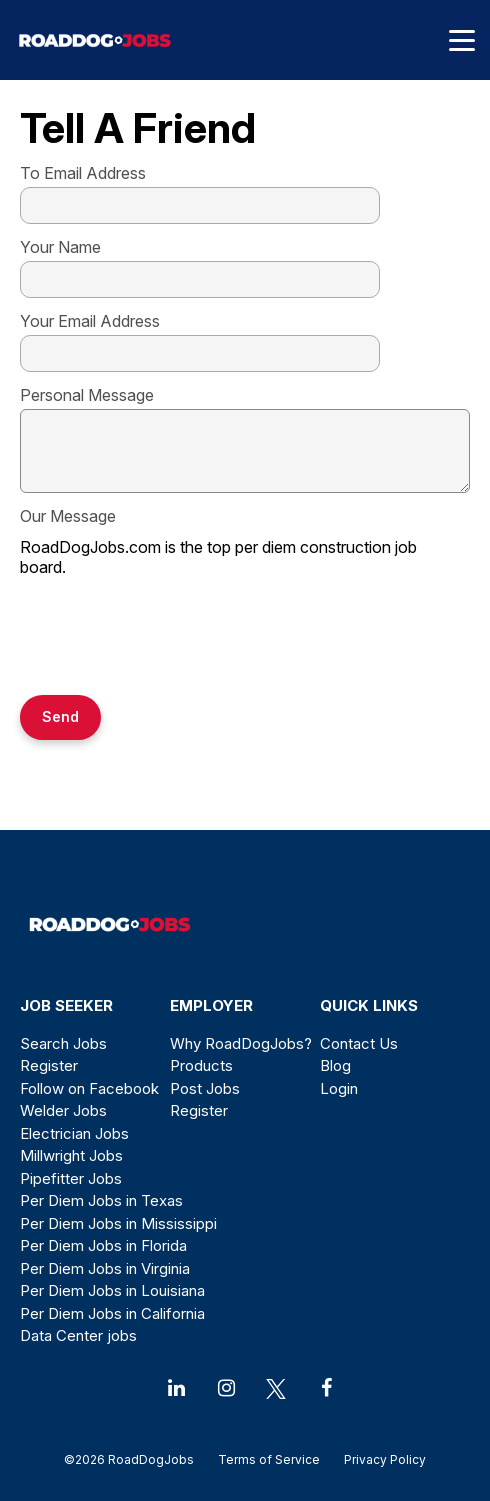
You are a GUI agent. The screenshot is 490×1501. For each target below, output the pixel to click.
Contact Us (359, 1043)
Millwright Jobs (71, 1155)
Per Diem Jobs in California (112, 1313)
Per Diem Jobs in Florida (103, 1245)
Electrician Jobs (74, 1133)
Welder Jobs (63, 1110)
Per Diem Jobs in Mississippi (118, 1223)
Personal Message (87, 395)
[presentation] (172, 638)
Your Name (60, 247)
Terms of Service (269, 1459)
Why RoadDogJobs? (241, 1043)
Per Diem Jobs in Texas (101, 1200)
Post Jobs (205, 1088)
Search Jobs (63, 1043)
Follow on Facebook (89, 1088)
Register (49, 1065)
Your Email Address (90, 321)
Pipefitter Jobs (71, 1178)
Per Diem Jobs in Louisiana (112, 1290)
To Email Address (83, 173)
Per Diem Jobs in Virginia (105, 1268)
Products (201, 1065)
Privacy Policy (379, 1459)
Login (339, 1088)
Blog (335, 1065)
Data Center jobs (78, 1335)
